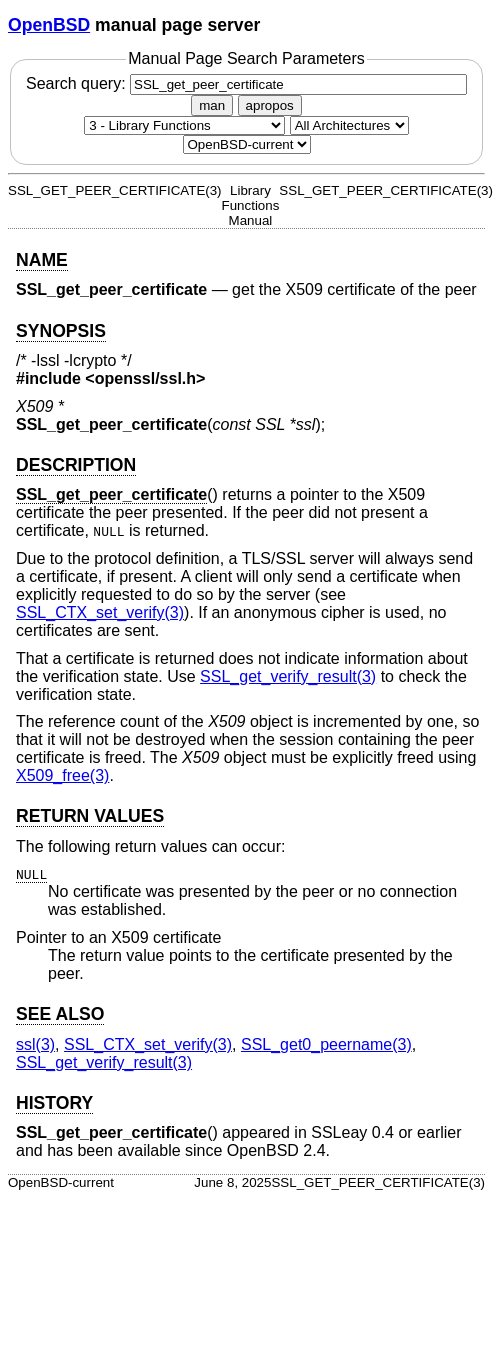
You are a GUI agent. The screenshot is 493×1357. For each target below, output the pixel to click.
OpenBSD (49, 25)
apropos (270, 105)
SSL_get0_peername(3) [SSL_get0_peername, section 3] (326, 1044)
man (212, 105)
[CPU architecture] (349, 125)
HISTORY (54, 1103)
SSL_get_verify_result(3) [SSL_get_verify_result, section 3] (288, 676)
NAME (42, 260)
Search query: (246, 83)
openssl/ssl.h (145, 378)
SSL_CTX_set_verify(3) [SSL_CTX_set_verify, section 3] (100, 612)
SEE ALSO (60, 1014)
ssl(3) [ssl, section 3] (35, 1044)
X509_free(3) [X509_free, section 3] (62, 775)
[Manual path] (247, 144)
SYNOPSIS (61, 331)
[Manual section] (184, 125)
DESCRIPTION (76, 465)
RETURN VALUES (90, 816)
